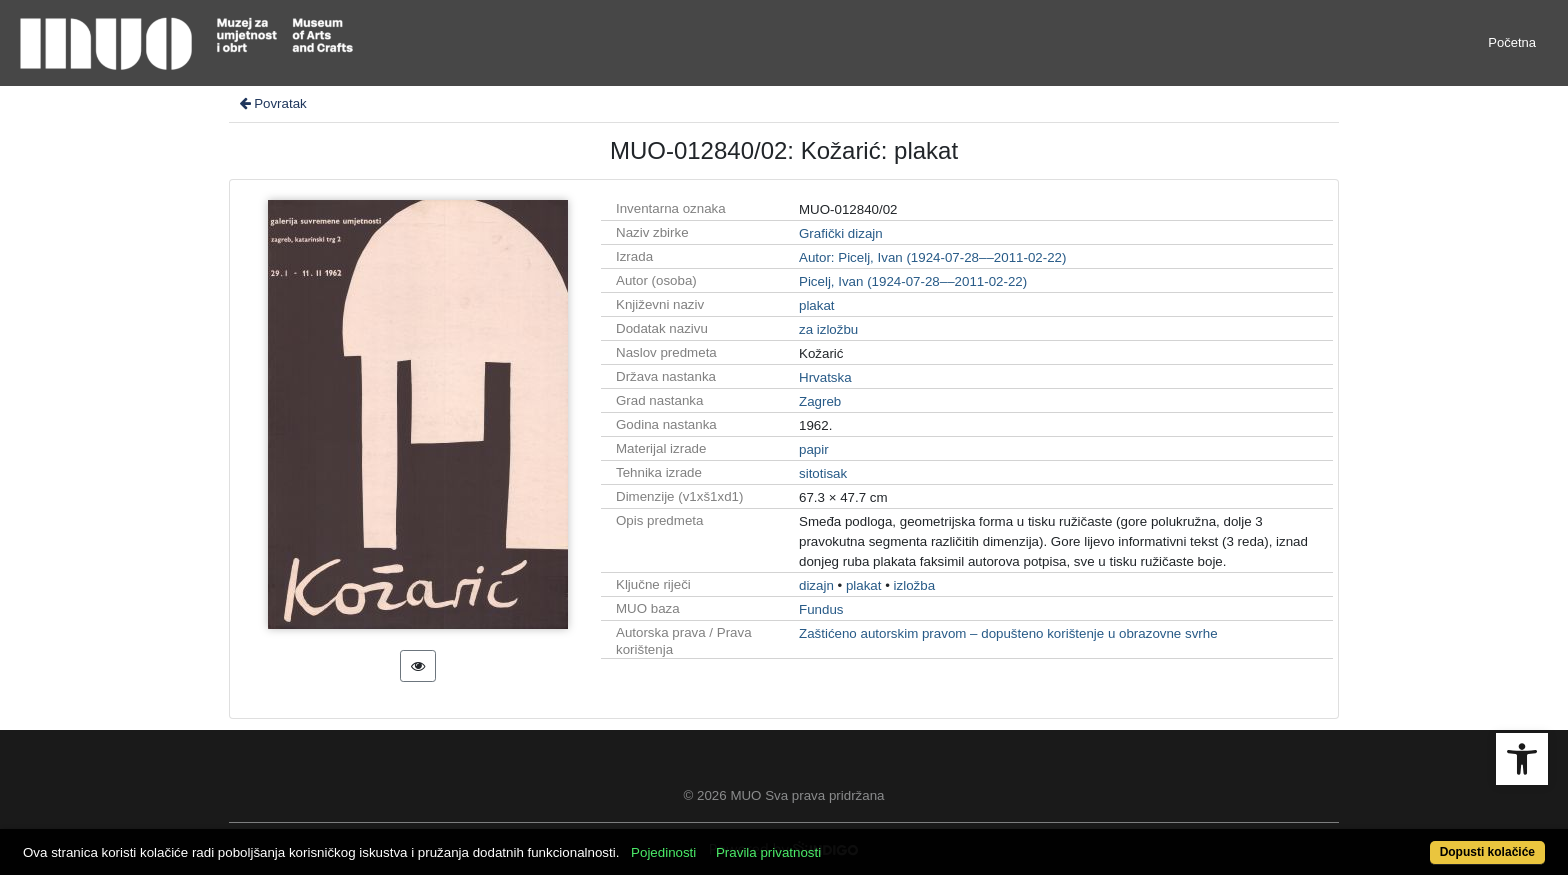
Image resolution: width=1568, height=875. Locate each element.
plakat (817, 305)
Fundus (821, 609)
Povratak (272, 103)
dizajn (816, 585)
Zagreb (820, 401)
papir (814, 449)
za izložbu (828, 329)
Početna (1512, 42)
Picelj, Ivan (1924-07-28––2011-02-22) (913, 281)
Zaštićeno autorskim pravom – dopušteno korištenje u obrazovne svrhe (1008, 633)
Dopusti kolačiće (1487, 852)
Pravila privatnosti (768, 852)
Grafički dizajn (841, 233)
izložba (915, 585)
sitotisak (823, 473)
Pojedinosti (663, 852)
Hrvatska (825, 377)
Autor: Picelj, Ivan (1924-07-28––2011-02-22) (932, 257)
